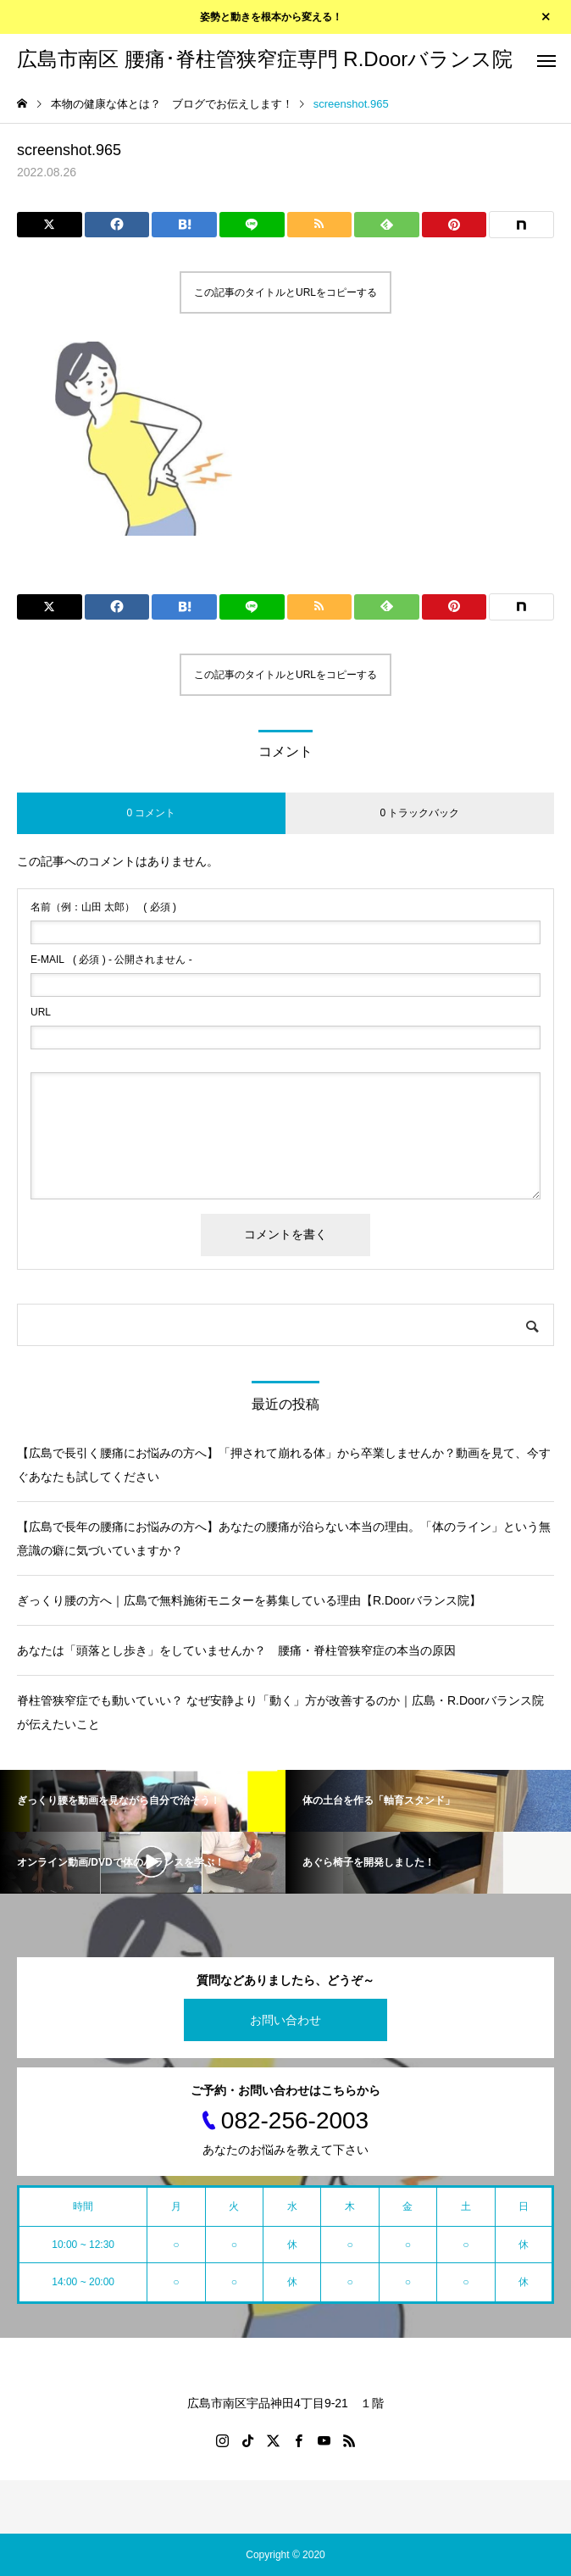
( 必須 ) (103, 907)
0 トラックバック (419, 813)
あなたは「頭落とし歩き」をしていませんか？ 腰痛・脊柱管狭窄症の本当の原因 (236, 1650)
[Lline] (252, 224)
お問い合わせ (285, 2020)
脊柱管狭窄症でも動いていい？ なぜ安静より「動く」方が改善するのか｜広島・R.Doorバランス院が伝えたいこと (280, 1712)
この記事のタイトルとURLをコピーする (285, 292)
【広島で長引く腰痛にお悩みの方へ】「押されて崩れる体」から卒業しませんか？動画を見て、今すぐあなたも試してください (284, 1464)
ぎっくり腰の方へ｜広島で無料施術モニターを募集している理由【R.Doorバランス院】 (249, 1600)
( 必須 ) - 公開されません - (111, 959)
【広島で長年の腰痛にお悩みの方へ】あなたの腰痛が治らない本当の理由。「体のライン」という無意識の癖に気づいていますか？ (284, 1538)
